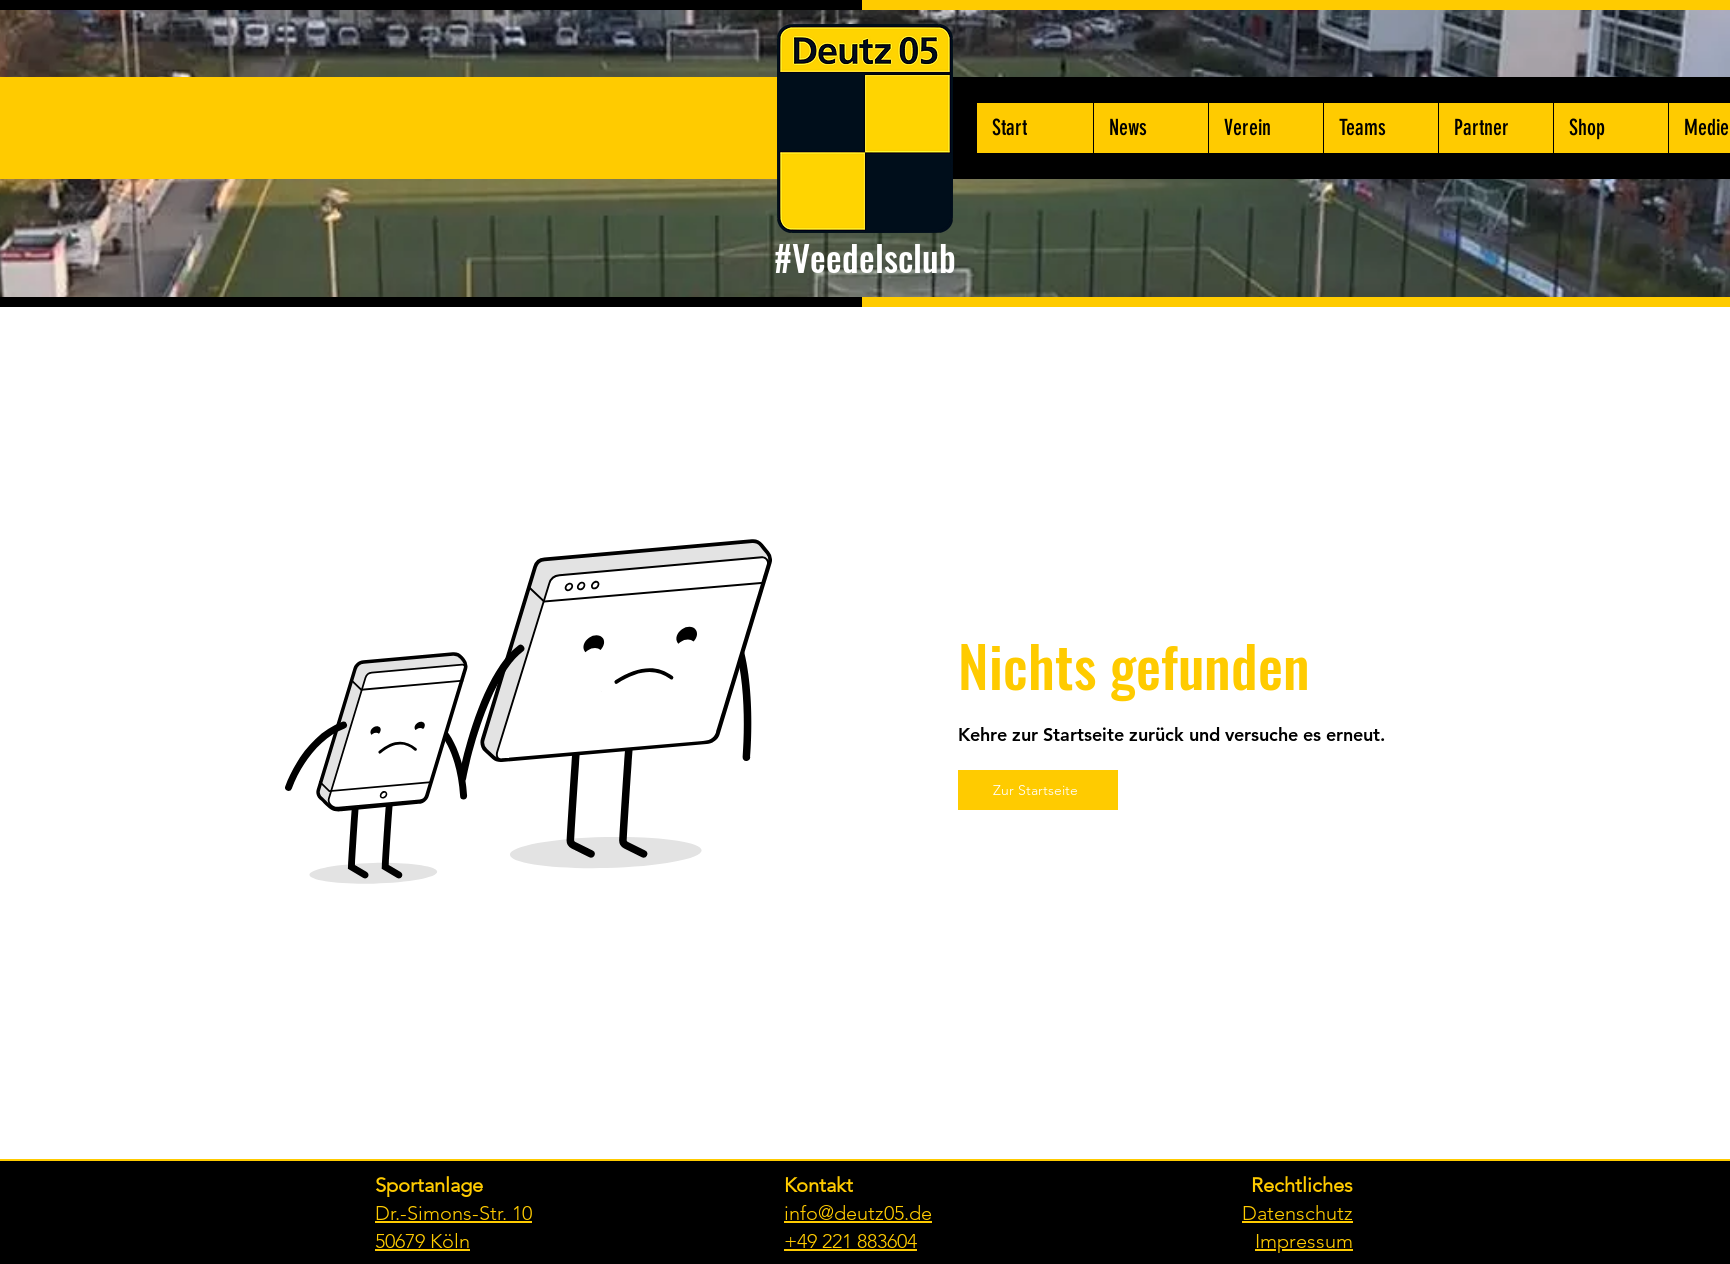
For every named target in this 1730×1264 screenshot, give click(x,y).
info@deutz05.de (858, 1213)
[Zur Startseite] (1038, 790)
